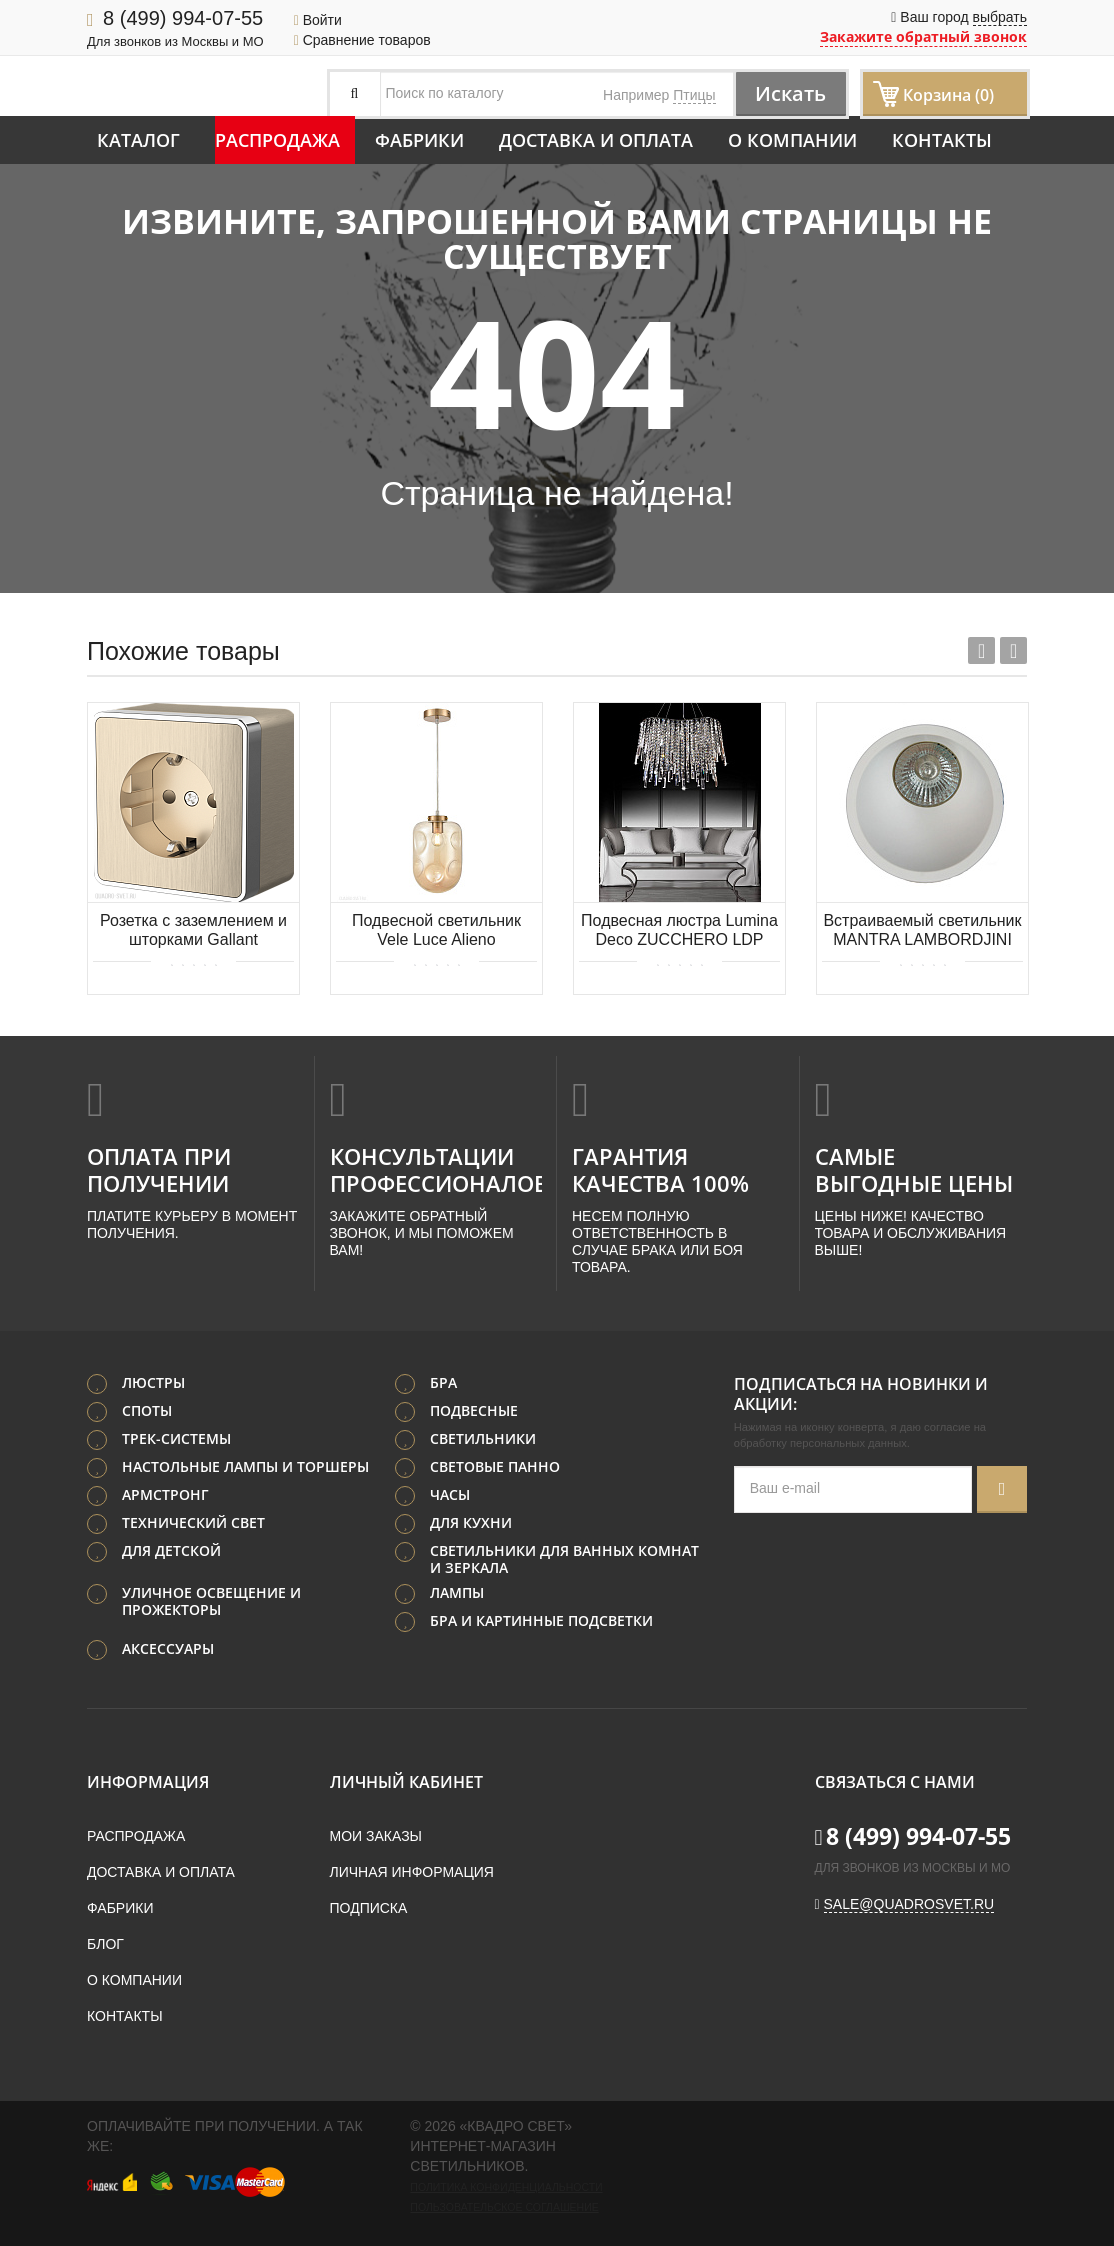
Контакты (942, 140)
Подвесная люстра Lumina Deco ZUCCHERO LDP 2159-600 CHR (679, 931)
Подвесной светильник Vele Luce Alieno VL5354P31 (436, 931)
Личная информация (412, 1872)
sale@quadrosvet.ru (909, 1904)
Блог (105, 1944)
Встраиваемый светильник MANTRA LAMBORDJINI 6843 (922, 931)
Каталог (138, 140)
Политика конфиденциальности (506, 2187)
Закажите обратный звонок (923, 36)
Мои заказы (376, 1836)
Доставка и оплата (596, 140)
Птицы (694, 95)
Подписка (369, 1908)
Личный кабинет (406, 1782)
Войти (318, 20)
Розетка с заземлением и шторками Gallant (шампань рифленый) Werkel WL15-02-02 (193, 931)
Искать (790, 93)
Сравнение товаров (362, 40)
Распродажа (277, 140)
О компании (792, 140)
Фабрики (419, 140)
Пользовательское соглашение (504, 2207)
